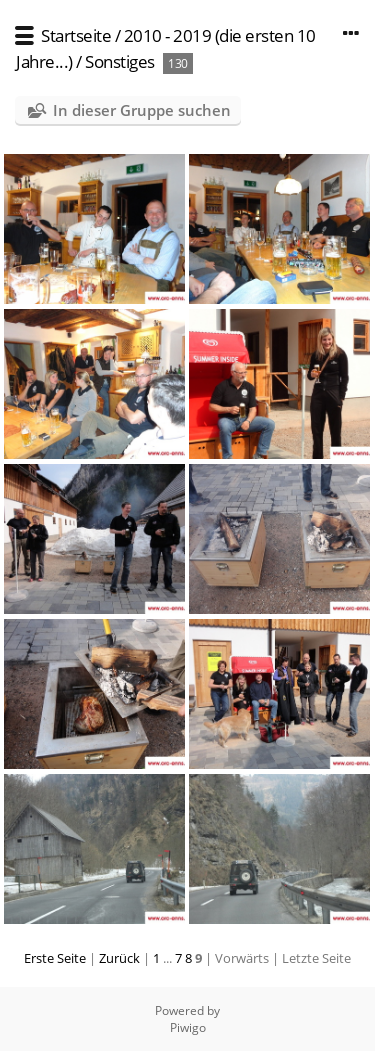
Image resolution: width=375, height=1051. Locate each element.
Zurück (119, 958)
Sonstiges (120, 61)
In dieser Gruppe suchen (142, 110)
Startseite (76, 35)
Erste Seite (55, 958)
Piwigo (188, 1027)
